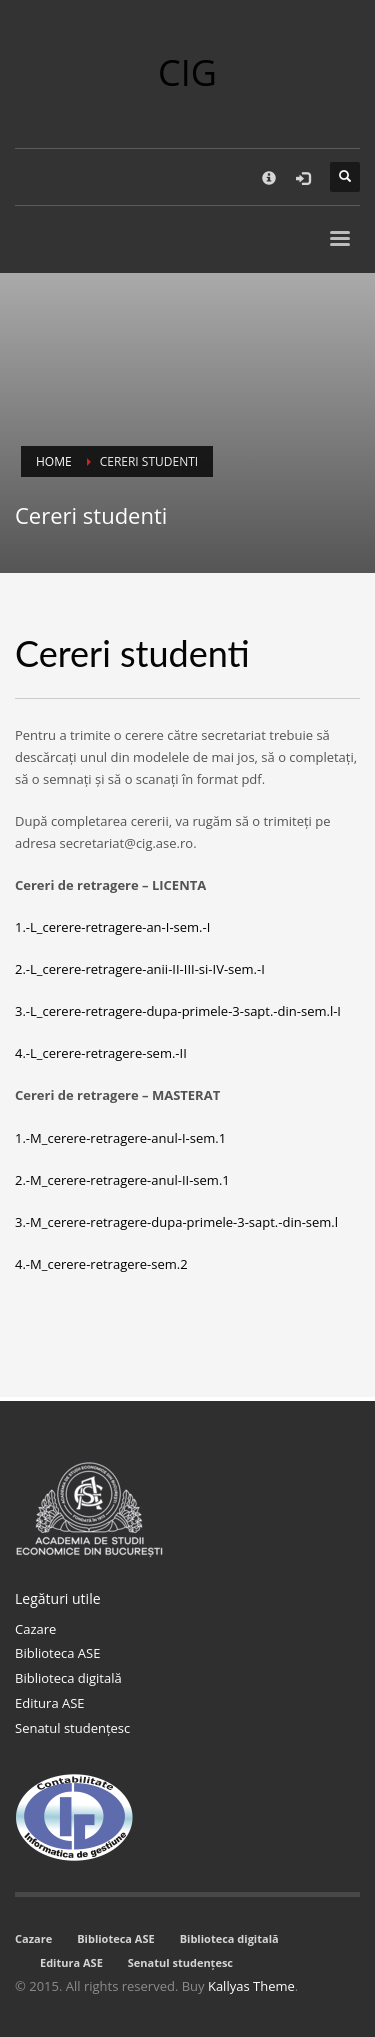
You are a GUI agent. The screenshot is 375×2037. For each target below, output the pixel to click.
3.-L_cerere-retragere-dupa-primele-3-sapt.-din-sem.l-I (178, 1011)
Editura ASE (50, 1703)
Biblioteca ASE (57, 1653)
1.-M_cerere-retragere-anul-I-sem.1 (120, 1138)
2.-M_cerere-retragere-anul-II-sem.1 (122, 1180)
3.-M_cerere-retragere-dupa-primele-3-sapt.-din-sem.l (176, 1222)
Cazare (35, 1629)
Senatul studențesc (72, 1728)
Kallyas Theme (251, 1986)
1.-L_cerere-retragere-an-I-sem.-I (112, 927)
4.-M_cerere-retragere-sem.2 (101, 1264)
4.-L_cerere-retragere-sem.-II (101, 1053)
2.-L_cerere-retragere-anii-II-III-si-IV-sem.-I (140, 969)
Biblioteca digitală (68, 1678)
